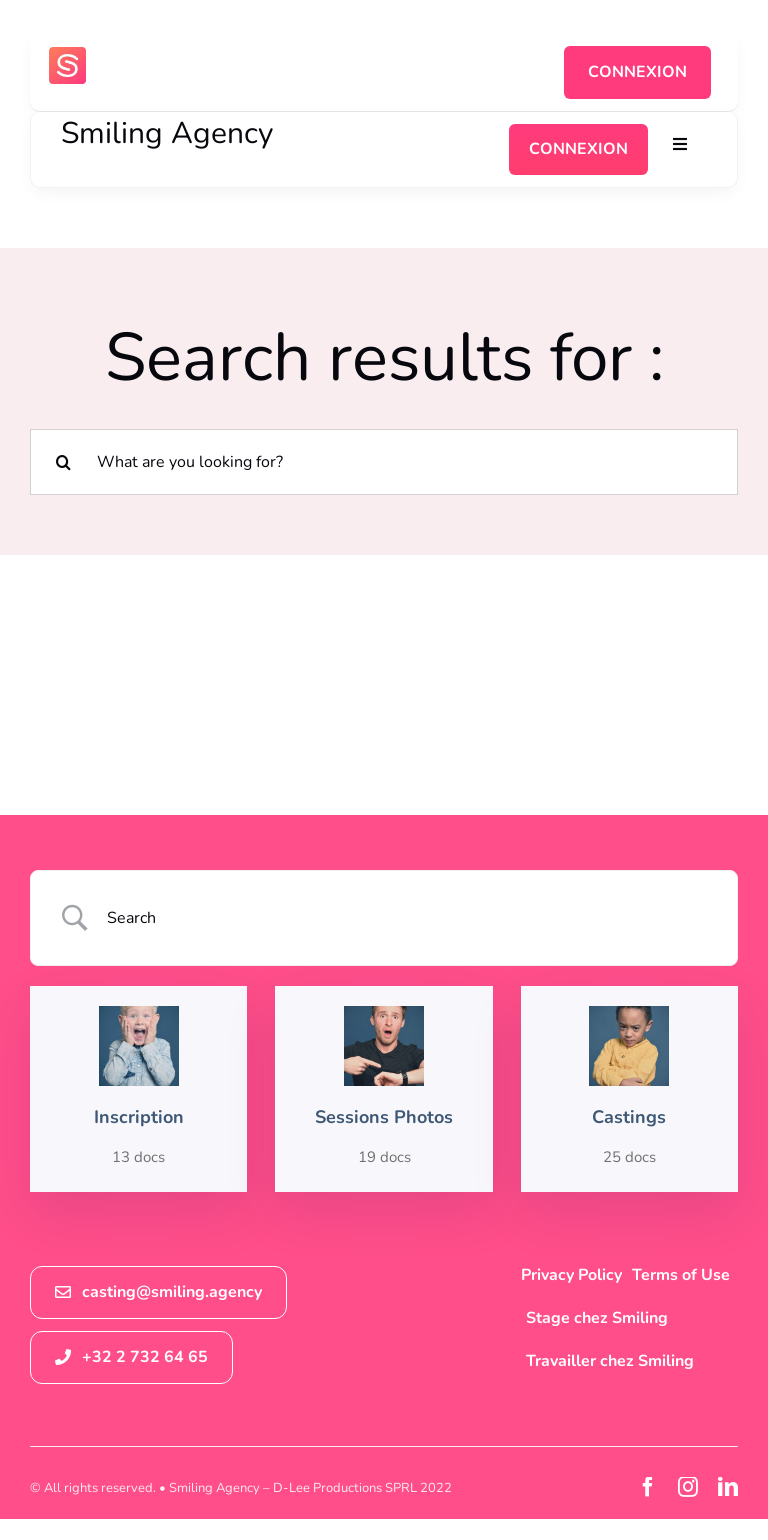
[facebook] (648, 1487)
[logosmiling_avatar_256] (67, 55)
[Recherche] (63, 462)
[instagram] (688, 1487)
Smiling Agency (167, 133)
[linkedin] (728, 1487)
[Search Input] (409, 918)
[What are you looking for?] (384, 462)
